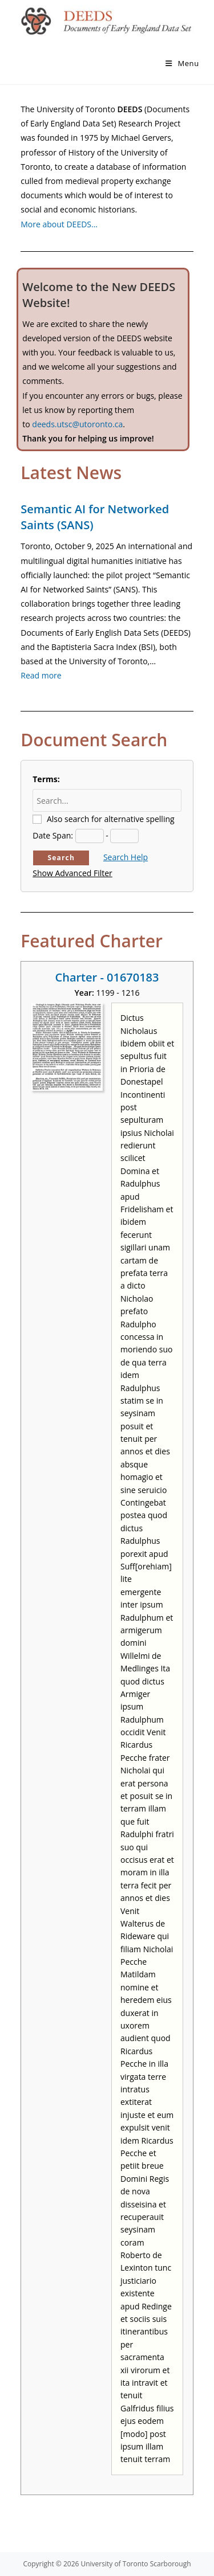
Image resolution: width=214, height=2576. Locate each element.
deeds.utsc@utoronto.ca (77, 424)
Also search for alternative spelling (111, 818)
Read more (41, 675)
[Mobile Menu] (182, 63)
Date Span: (53, 835)
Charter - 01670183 (107, 977)
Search (61, 857)
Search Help (125, 857)
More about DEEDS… (59, 224)
